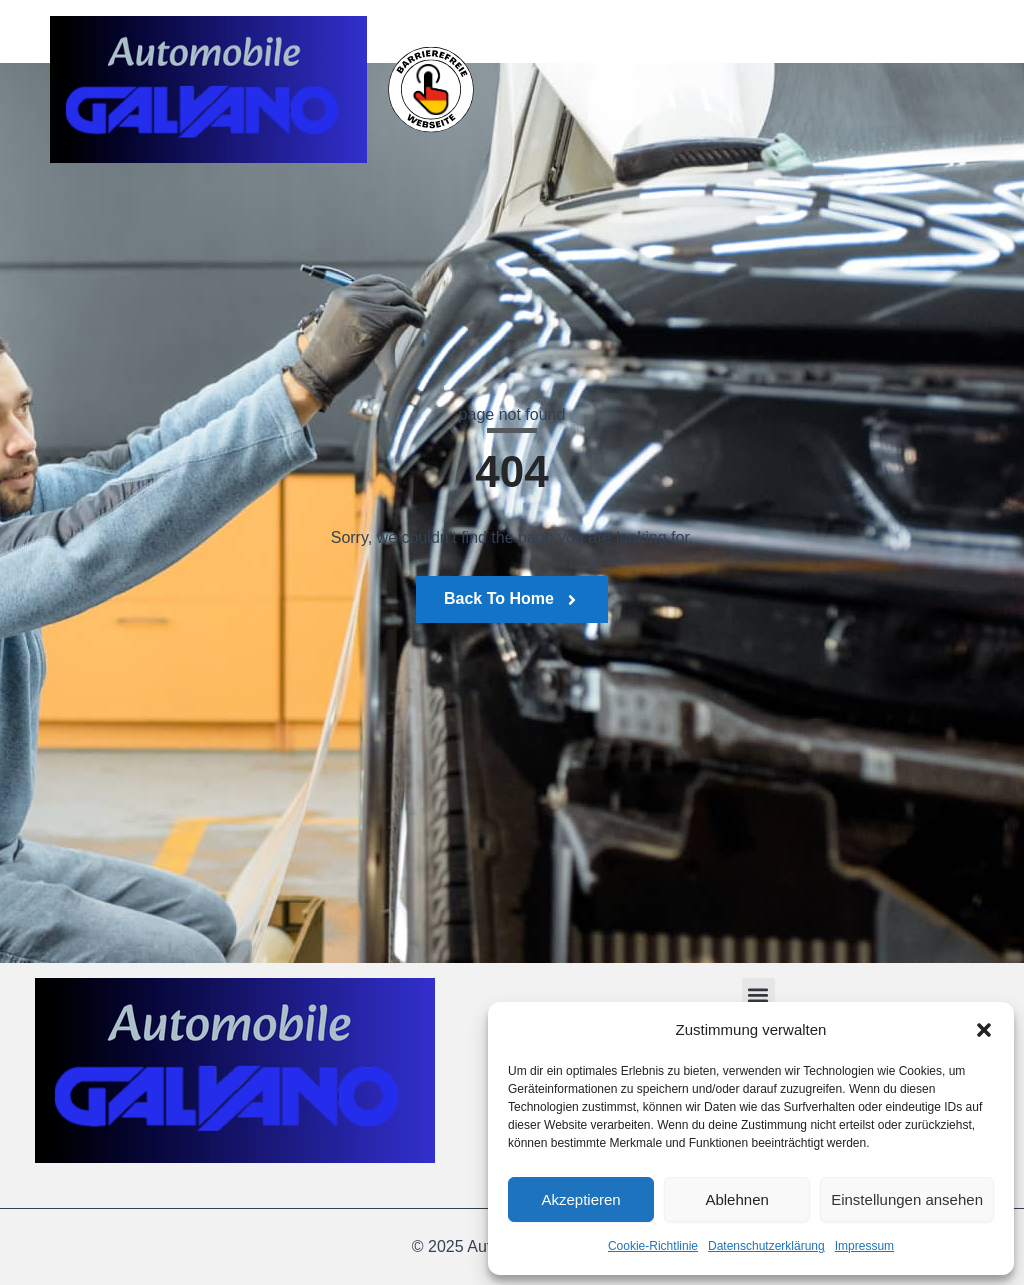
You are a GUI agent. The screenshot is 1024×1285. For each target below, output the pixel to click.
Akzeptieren (580, 1199)
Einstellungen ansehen (907, 1199)
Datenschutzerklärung (766, 1246)
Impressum (864, 1246)
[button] (984, 1030)
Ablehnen (736, 1199)
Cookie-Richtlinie (653, 1246)
